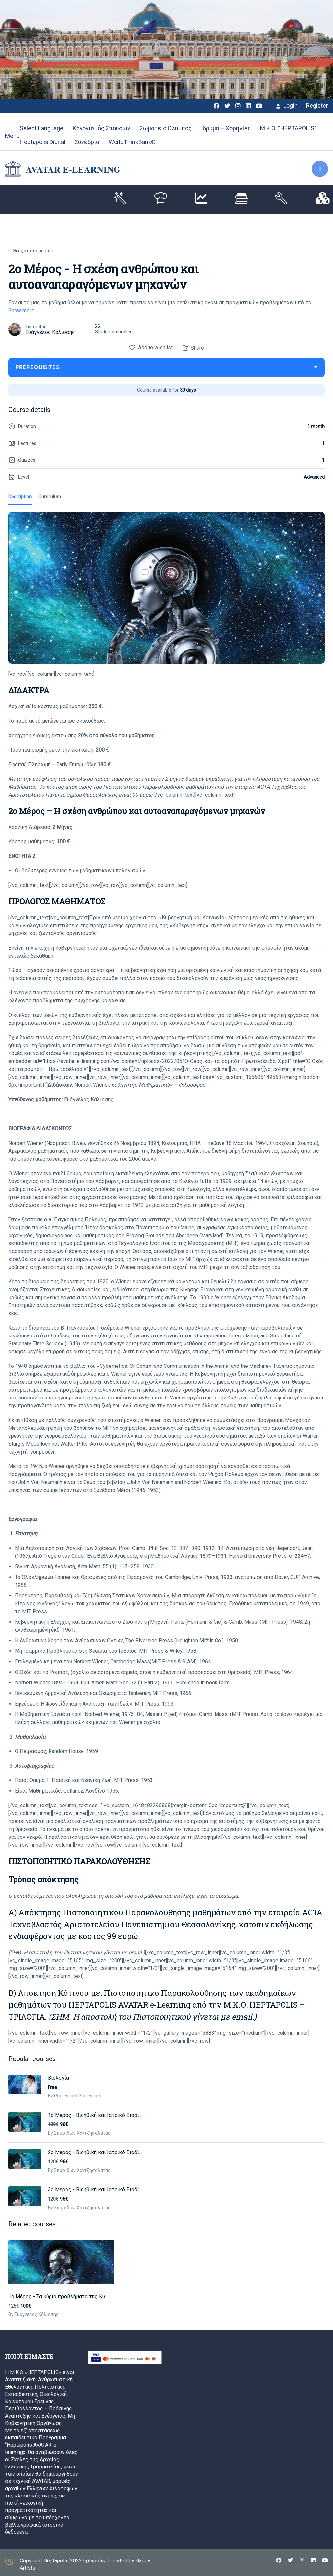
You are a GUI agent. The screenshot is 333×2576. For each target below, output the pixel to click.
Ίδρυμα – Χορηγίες (226, 128)
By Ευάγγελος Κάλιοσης (33, 2312)
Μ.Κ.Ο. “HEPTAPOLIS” (288, 128)
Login (287, 106)
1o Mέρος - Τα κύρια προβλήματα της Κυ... (58, 2294)
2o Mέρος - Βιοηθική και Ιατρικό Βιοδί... (95, 2152)
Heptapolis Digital (42, 142)
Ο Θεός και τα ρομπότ (31, 250)
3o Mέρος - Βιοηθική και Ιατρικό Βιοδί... (95, 2189)
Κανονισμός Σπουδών (101, 128)
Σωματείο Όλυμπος (166, 128)
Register (317, 106)
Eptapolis (94, 2558)
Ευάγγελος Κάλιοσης (50, 332)
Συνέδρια (87, 142)
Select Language (41, 128)
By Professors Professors (74, 2095)
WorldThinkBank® (132, 142)
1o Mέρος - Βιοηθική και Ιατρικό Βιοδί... (95, 2115)
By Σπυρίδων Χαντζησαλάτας (79, 2133)
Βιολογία (58, 2078)
